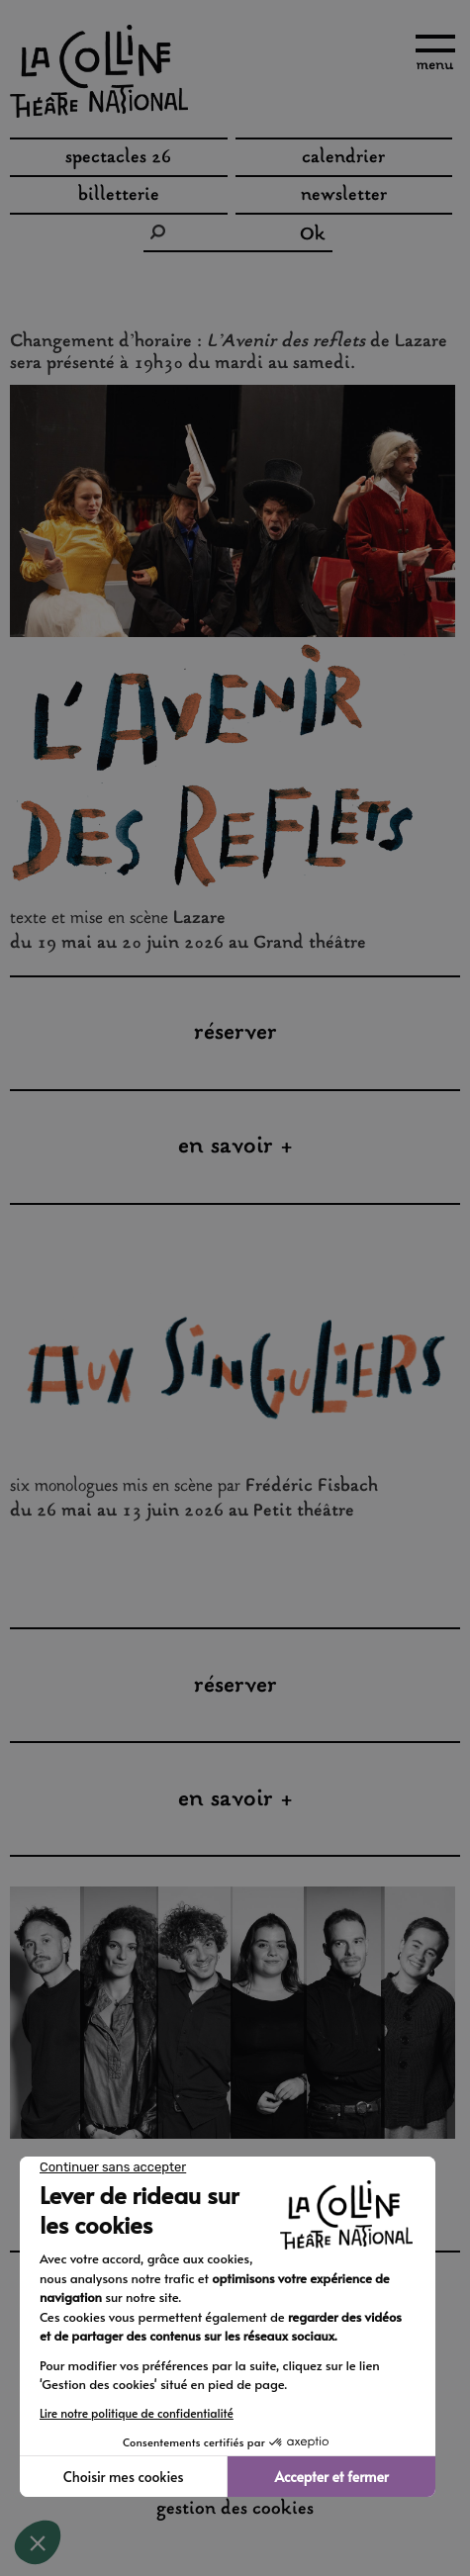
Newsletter (344, 196)
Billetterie (118, 196)
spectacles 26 (118, 158)
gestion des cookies (235, 2510)
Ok (313, 235)
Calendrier (343, 158)
